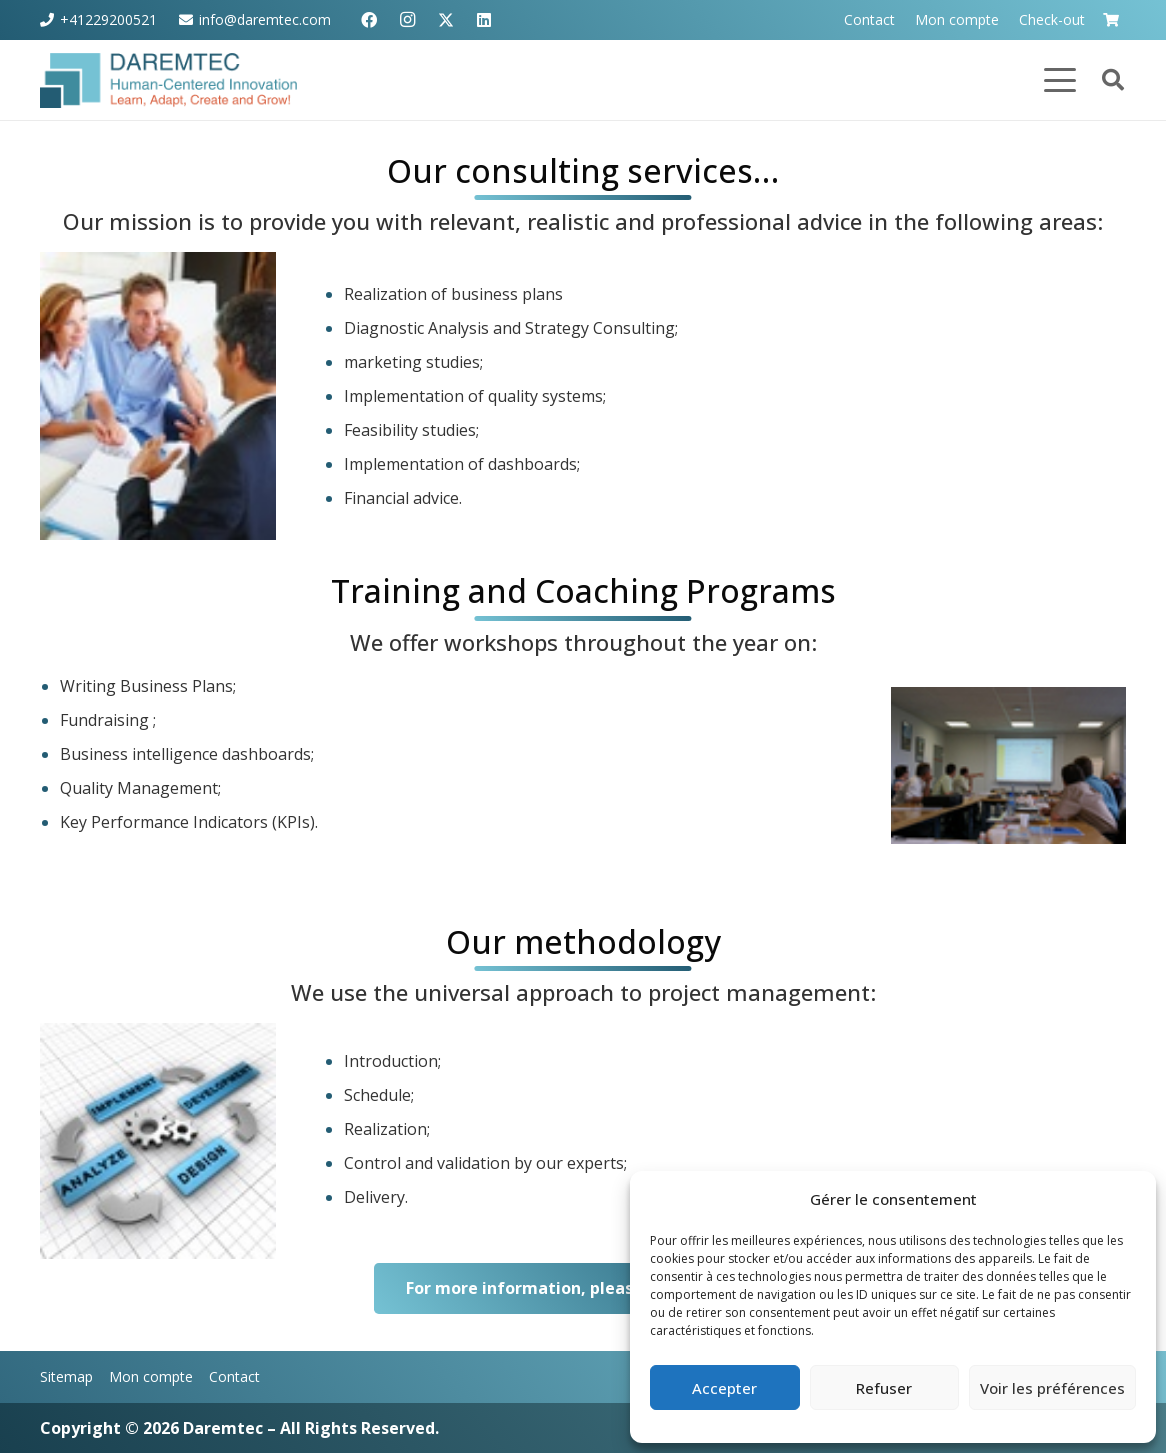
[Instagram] (407, 20)
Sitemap (66, 1376)
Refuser (884, 1388)
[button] (1060, 80)
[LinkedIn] (484, 20)
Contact (234, 1376)
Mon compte (151, 1376)
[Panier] (1110, 20)
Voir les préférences (1052, 1388)
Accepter (724, 1388)
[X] (446, 20)
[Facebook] (369, 20)
